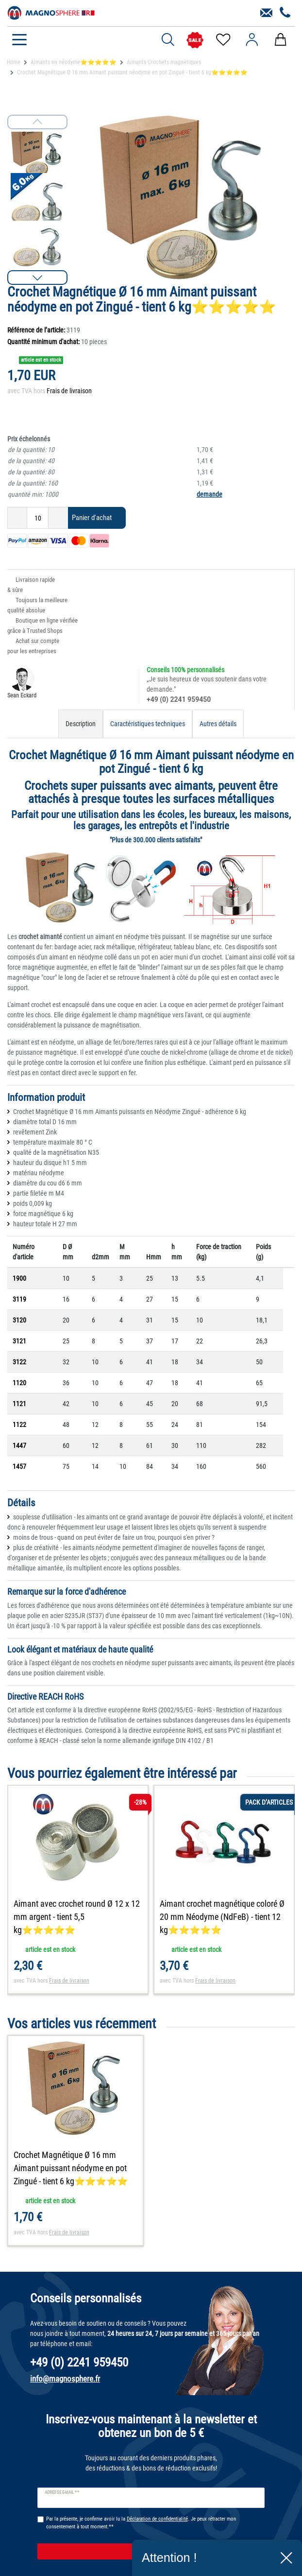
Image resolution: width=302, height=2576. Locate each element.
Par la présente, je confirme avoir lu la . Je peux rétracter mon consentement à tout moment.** (141, 2523)
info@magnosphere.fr (65, 2379)
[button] (37, 277)
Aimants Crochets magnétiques (164, 62)
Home (13, 62)
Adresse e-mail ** (62, 2492)
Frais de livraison (69, 391)
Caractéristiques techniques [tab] (147, 724)
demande (209, 494)
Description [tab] (81, 724)
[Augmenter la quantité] (58, 517)
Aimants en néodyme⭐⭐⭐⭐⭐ (74, 62)
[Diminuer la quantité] (17, 517)
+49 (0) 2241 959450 (179, 699)
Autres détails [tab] (218, 724)
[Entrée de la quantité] (38, 518)
